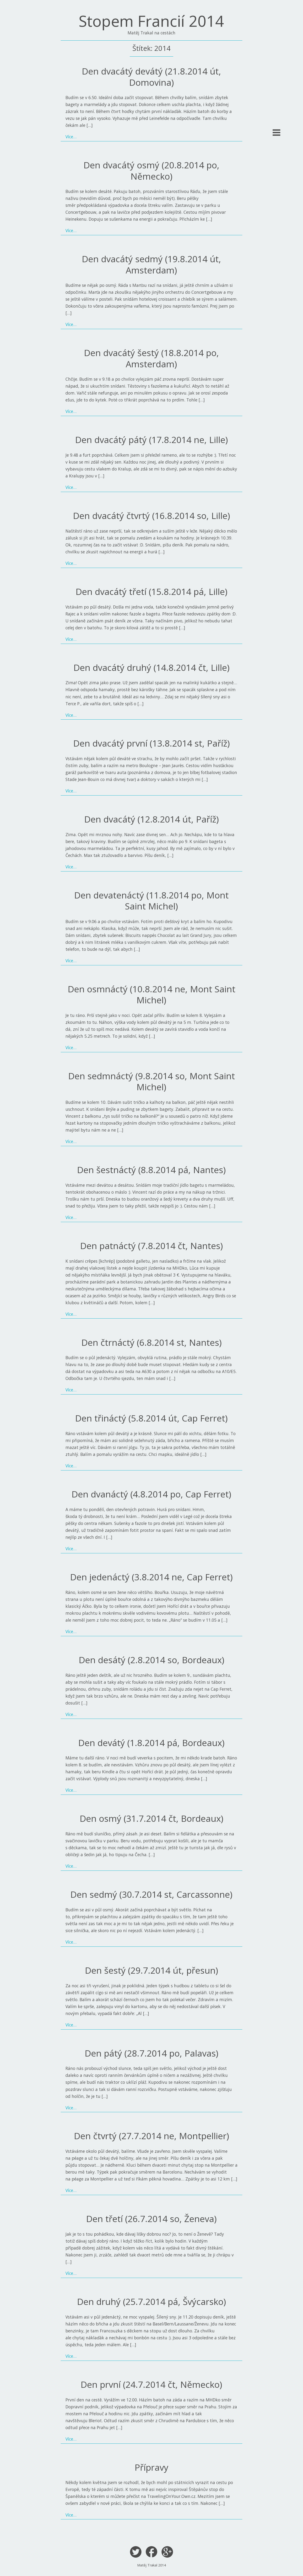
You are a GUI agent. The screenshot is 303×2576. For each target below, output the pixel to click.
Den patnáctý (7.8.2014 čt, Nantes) (151, 1246)
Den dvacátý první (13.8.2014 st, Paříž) (151, 743)
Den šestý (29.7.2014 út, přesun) (151, 1970)
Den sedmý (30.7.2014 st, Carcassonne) (151, 1894)
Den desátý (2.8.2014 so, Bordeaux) (151, 1660)
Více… (70, 136)
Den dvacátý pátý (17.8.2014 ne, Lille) (151, 439)
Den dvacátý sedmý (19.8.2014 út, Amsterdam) (151, 264)
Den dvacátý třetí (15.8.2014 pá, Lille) (151, 591)
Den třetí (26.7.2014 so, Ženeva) (151, 2219)
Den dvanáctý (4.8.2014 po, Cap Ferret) (151, 1494)
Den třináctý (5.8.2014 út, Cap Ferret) (151, 1418)
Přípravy (151, 2467)
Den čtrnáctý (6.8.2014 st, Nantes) (151, 1342)
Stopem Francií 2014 (151, 21)
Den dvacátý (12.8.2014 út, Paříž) (151, 819)
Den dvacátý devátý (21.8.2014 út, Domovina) (151, 76)
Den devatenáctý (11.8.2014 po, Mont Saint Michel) (151, 900)
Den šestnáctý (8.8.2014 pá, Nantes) (151, 1170)
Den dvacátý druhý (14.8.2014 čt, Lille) (151, 667)
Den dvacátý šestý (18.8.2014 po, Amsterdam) (151, 358)
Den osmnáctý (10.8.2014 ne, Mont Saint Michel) (151, 994)
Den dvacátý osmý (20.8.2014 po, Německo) (151, 170)
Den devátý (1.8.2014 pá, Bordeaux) (151, 1743)
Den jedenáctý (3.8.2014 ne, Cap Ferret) (151, 1577)
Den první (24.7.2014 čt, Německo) (151, 2384)
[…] (90, 125)
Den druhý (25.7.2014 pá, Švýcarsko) (151, 2301)
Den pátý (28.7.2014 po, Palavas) (151, 2053)
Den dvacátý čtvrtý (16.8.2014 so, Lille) (151, 515)
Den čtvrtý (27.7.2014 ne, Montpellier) (151, 2136)
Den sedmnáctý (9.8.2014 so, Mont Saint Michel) (151, 1081)
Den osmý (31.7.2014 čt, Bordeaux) (151, 1818)
